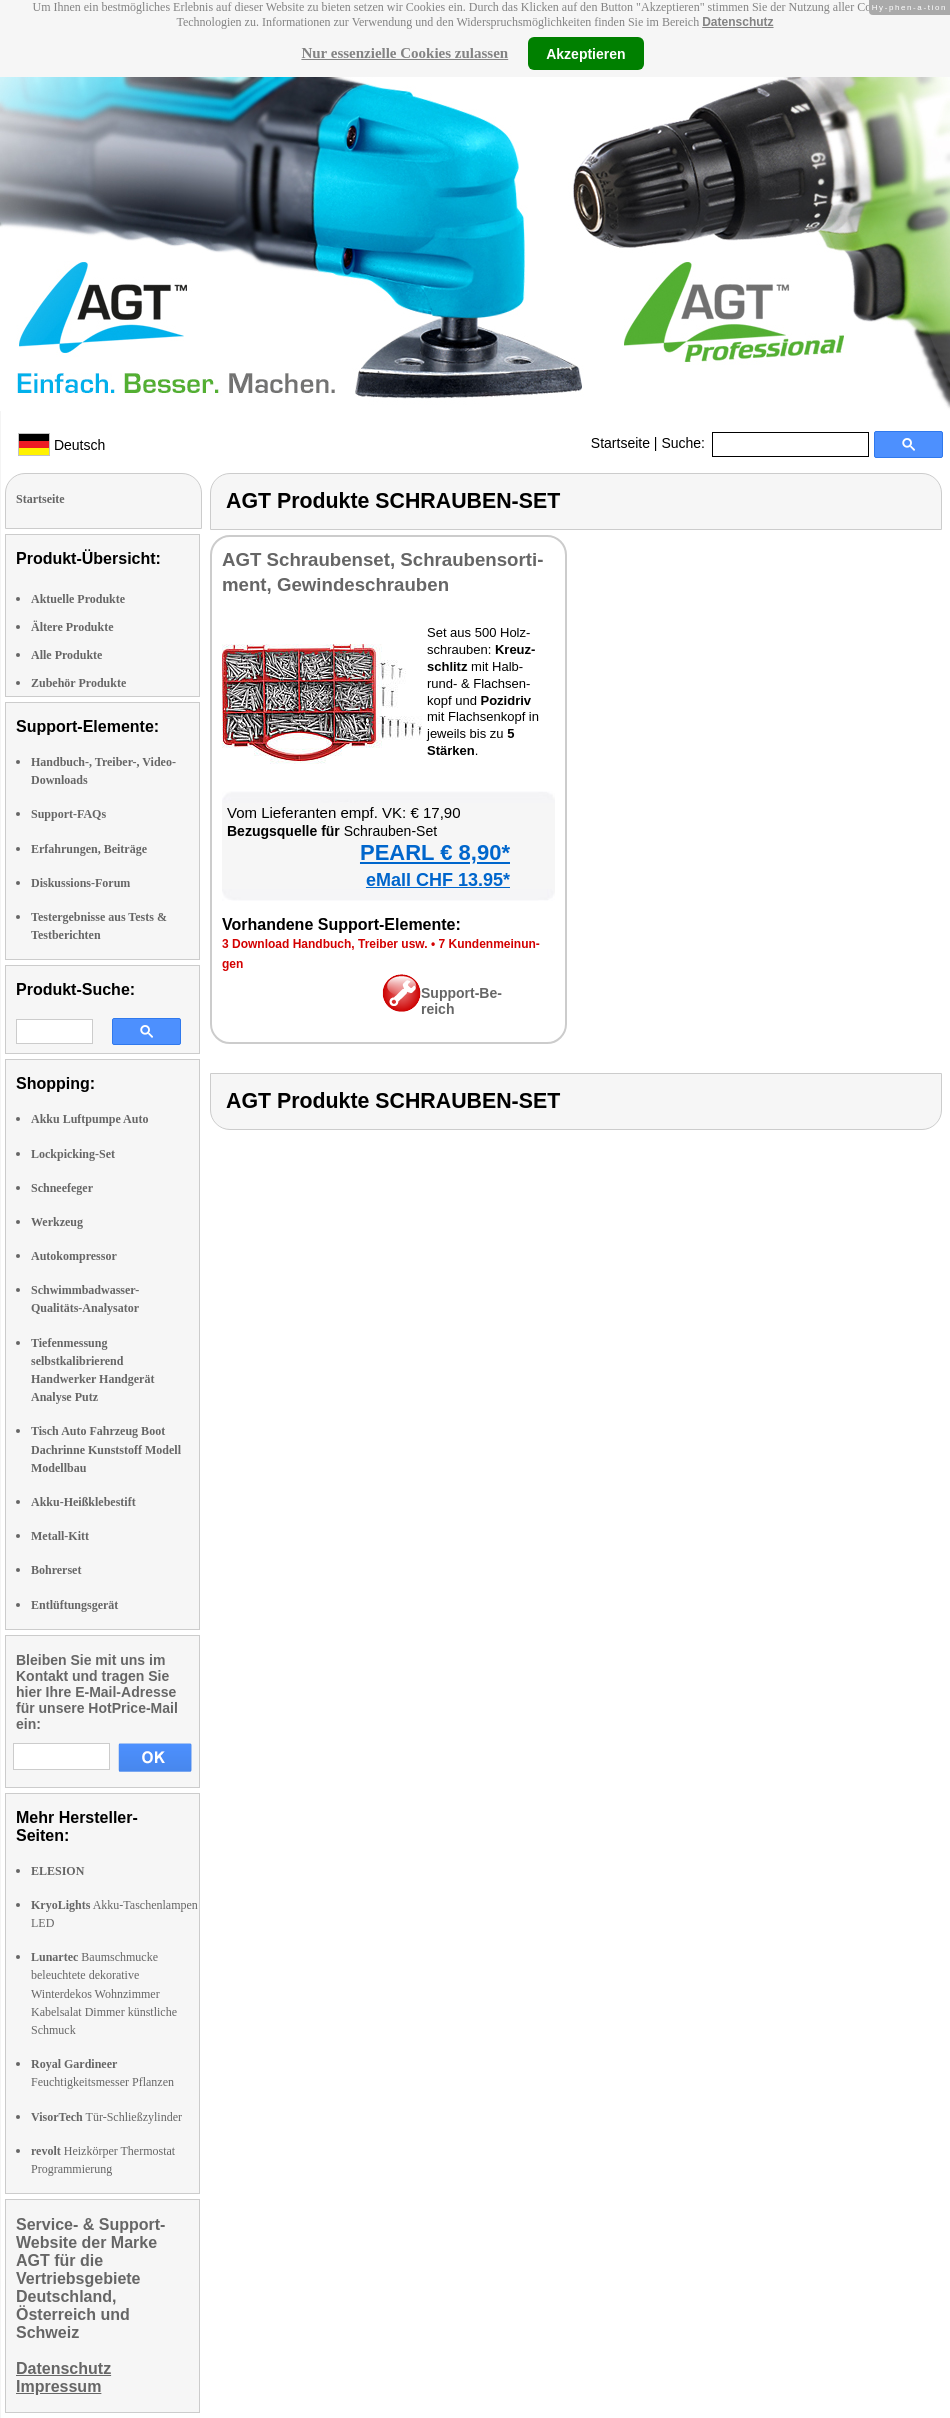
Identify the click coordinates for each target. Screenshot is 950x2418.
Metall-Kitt (60, 1536)
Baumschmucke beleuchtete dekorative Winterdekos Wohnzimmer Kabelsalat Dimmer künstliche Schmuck (104, 1993)
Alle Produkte (66, 655)
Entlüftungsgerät (74, 1605)
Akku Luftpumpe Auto (89, 1119)
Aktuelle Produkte (78, 599)
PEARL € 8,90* (435, 852)
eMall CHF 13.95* (438, 880)
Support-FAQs (68, 814)
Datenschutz (737, 22)
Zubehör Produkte (78, 683)
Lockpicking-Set (73, 1154)
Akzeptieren (585, 53)
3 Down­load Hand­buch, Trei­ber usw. (325, 944)
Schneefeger (62, 1188)
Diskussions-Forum (80, 883)
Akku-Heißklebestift (83, 1502)
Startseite (620, 443)
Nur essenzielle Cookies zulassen (404, 53)
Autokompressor (74, 1256)
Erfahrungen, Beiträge (89, 849)
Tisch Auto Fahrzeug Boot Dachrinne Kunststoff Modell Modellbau (106, 1449)
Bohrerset (56, 1570)
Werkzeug (57, 1222)
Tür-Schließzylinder (106, 2117)
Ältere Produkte (72, 627)
